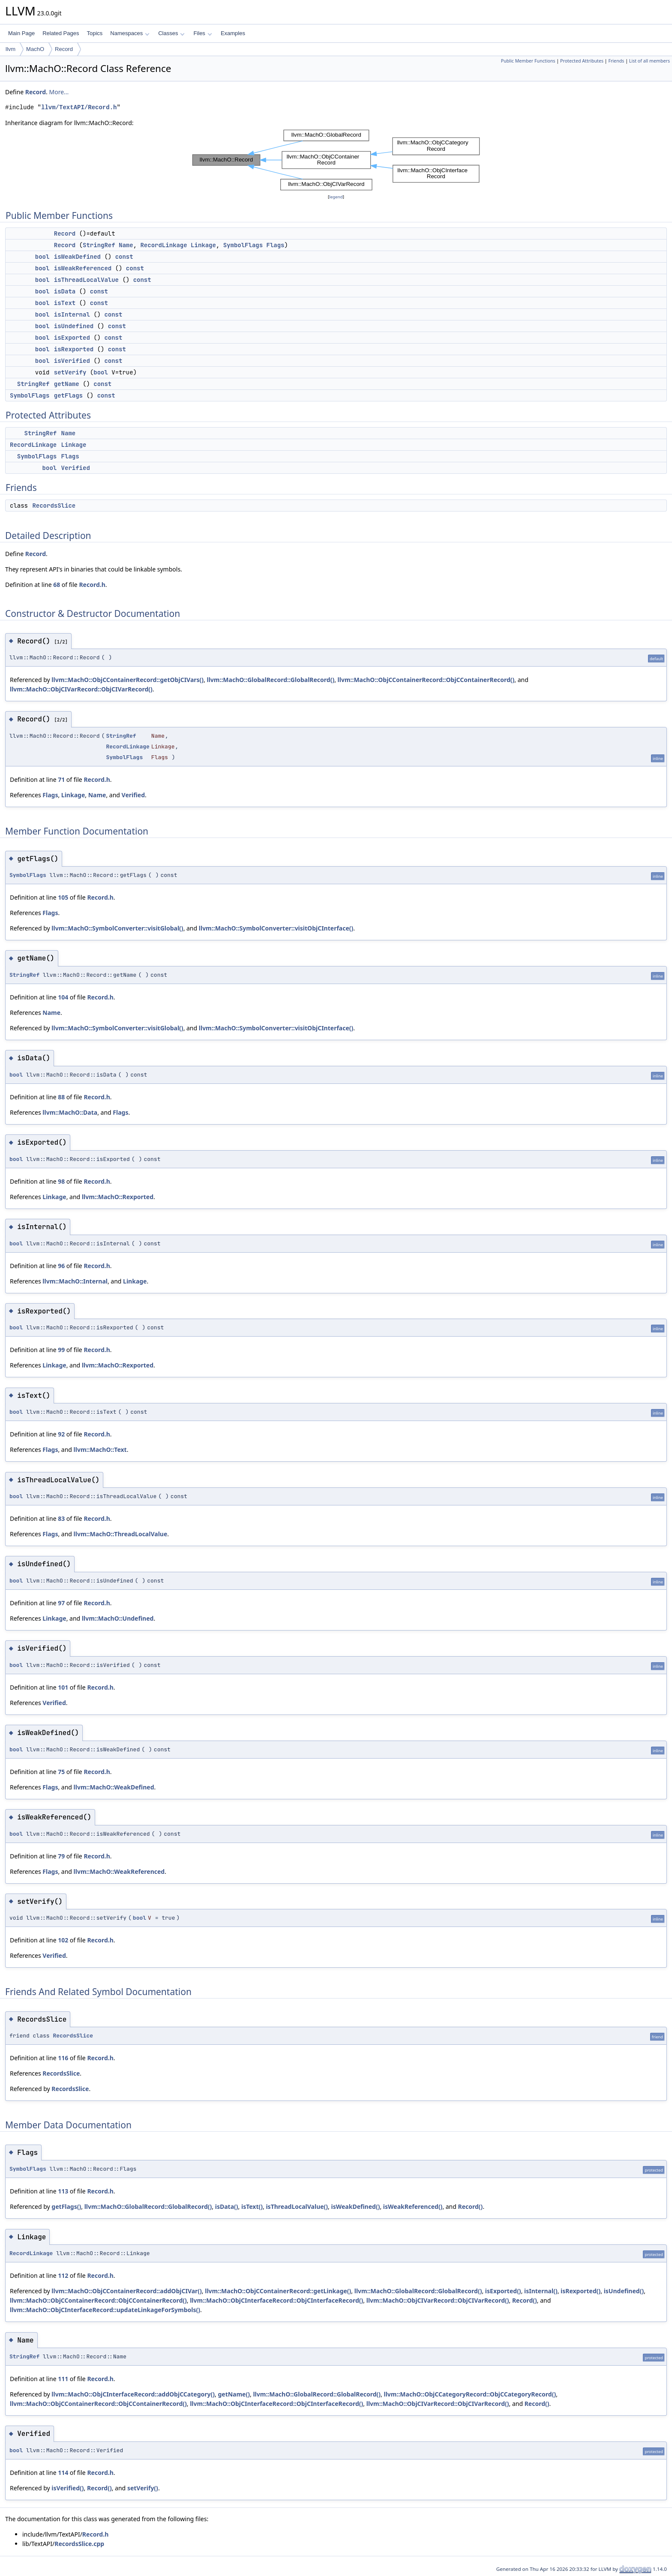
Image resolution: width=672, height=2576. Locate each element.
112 (63, 2275)
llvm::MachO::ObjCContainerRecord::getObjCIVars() (127, 680)
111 (63, 2379)
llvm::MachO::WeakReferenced (119, 1871)
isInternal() (541, 2291)
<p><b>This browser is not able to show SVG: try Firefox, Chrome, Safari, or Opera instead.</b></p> (336, 160)
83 (61, 1518)
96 (61, 1266)
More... (59, 92)
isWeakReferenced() (413, 2206)
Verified (75, 468)
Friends (616, 61)
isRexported (73, 349)
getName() (234, 2394)
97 (61, 1603)
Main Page (21, 33)
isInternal (72, 314)
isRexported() (580, 2291)
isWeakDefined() (355, 2206)
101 (63, 1687)
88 (61, 1097)
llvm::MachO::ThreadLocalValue (121, 1534)
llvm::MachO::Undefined (118, 1618)
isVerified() (67, 2488)
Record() (470, 2206)
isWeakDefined (77, 256)
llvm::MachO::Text (100, 1449)
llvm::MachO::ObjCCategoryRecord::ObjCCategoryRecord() (470, 2394)
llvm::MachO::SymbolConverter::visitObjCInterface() (276, 928)
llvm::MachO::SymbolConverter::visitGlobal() (117, 928)
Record (64, 49)
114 (63, 2472)
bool (42, 256)
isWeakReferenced (82, 268)
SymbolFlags (243, 245)
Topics (94, 33)
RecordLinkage (163, 245)
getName (66, 384)
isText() (252, 2206)
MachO (35, 49)
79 (61, 1856)
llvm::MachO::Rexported (117, 1197)
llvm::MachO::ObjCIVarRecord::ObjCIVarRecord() (81, 689)
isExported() (503, 2291)
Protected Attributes (581, 61)
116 (63, 2058)
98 (61, 1181)
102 (63, 1940)
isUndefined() (624, 2291)
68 (56, 584)
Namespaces (129, 33)
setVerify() (142, 2488)
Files (202, 33)
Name (126, 245)
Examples (233, 33)
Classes (171, 33)
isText (64, 303)
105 (63, 897)
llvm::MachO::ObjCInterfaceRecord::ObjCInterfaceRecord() (276, 2300)
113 (63, 2191)
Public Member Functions (528, 61)
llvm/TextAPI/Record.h (79, 107)
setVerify (70, 372)
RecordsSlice (53, 505)
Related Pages (60, 33)
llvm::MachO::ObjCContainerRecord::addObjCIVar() (126, 2291)
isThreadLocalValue (86, 280)
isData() (226, 2206)
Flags (276, 245)
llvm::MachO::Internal (75, 1281)
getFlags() (66, 2206)
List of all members (649, 61)
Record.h (92, 584)
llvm (10, 49)
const (124, 256)
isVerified (72, 361)
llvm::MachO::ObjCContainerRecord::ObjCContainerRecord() (426, 680)
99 (61, 1350)
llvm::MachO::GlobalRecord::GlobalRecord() (270, 680)
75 (61, 1772)
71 (61, 779)
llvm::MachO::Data (69, 1112)
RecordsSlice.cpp (79, 2544)
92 (61, 1434)
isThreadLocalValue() (297, 2206)
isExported (72, 337)
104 (63, 997)
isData (64, 291)
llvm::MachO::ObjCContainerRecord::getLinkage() (278, 2291)
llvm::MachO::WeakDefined (114, 1787)
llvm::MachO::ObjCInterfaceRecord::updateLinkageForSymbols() (105, 2310)
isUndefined (73, 326)
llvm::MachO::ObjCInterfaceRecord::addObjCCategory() (133, 2394)
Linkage (203, 245)
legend (336, 197)
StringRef (99, 245)
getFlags (68, 395)
